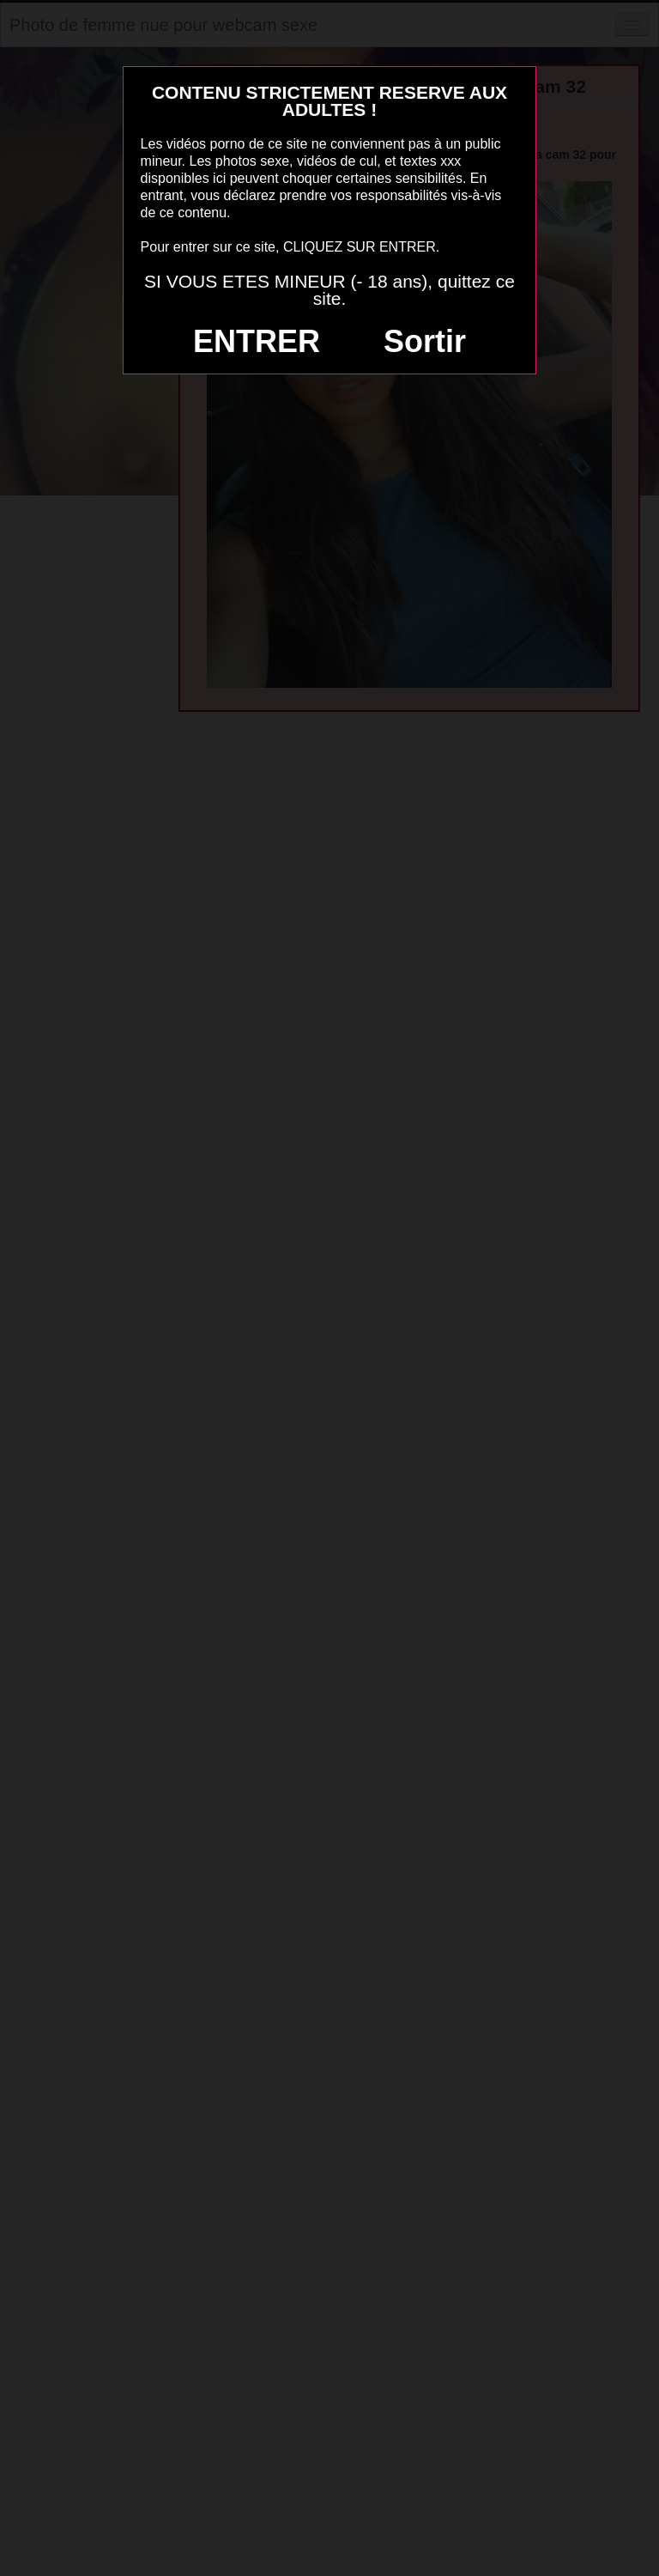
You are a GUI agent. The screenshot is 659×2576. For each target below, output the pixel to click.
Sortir (425, 341)
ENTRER (256, 341)
